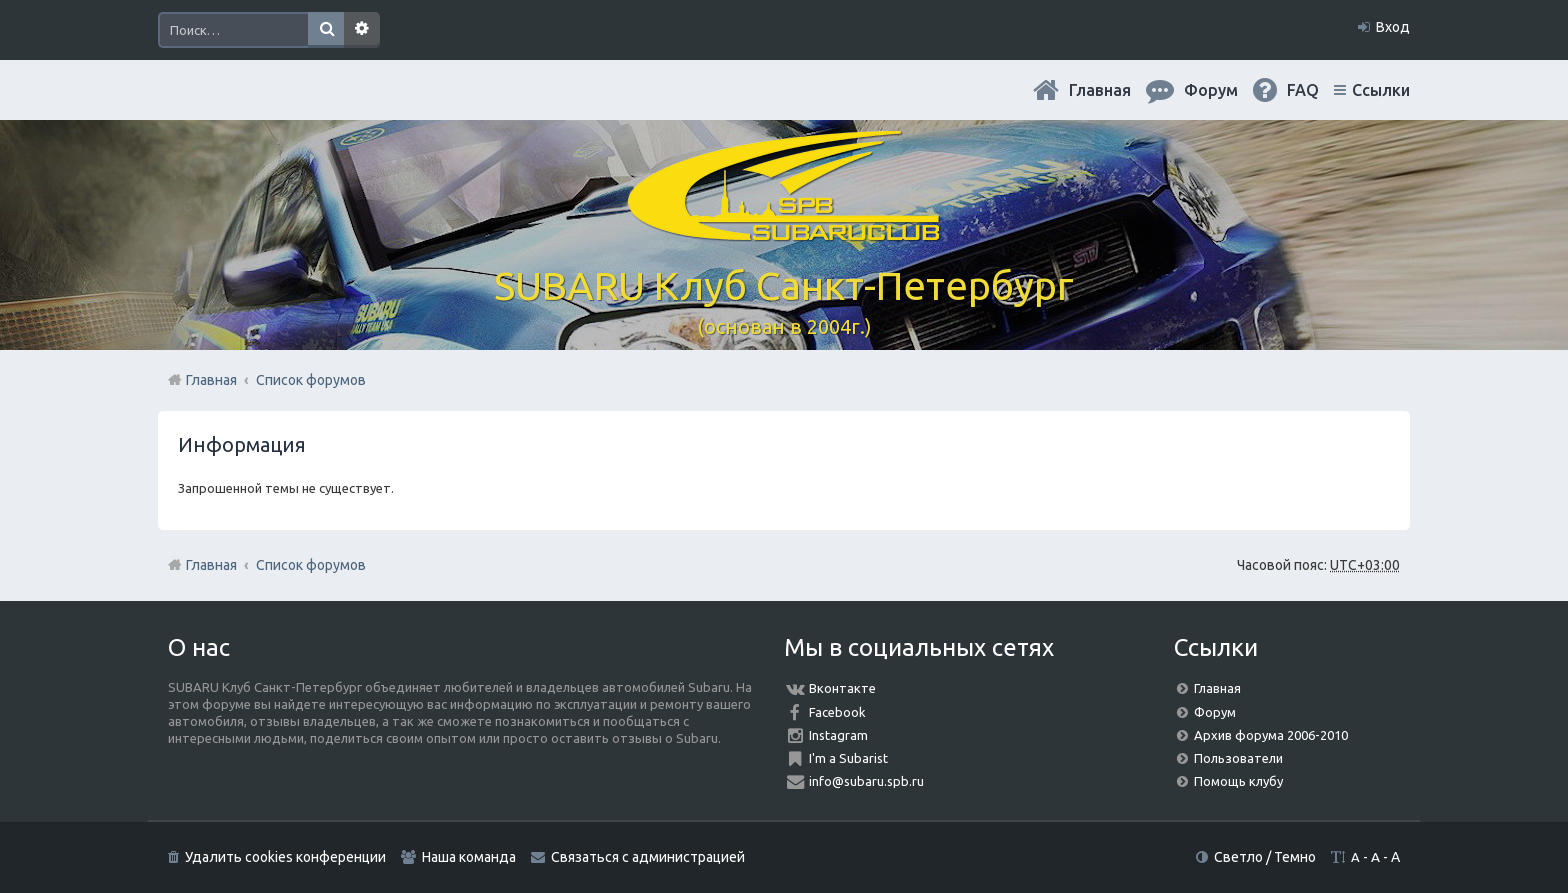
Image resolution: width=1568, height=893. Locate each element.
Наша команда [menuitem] (469, 857)
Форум (1215, 712)
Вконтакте (842, 688)
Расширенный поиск (362, 30)
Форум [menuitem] (1211, 90)
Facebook (837, 712)
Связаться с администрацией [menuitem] (648, 857)
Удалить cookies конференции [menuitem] (285, 857)
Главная (1100, 90)
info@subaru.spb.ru (866, 781)
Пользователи (1238, 758)
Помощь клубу (1238, 781)
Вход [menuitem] (1393, 27)
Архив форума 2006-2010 (1271, 735)
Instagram (838, 735)
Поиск (326, 30)
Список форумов (311, 565)
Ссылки (1381, 90)
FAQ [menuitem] (1303, 90)
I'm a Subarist (848, 758)
